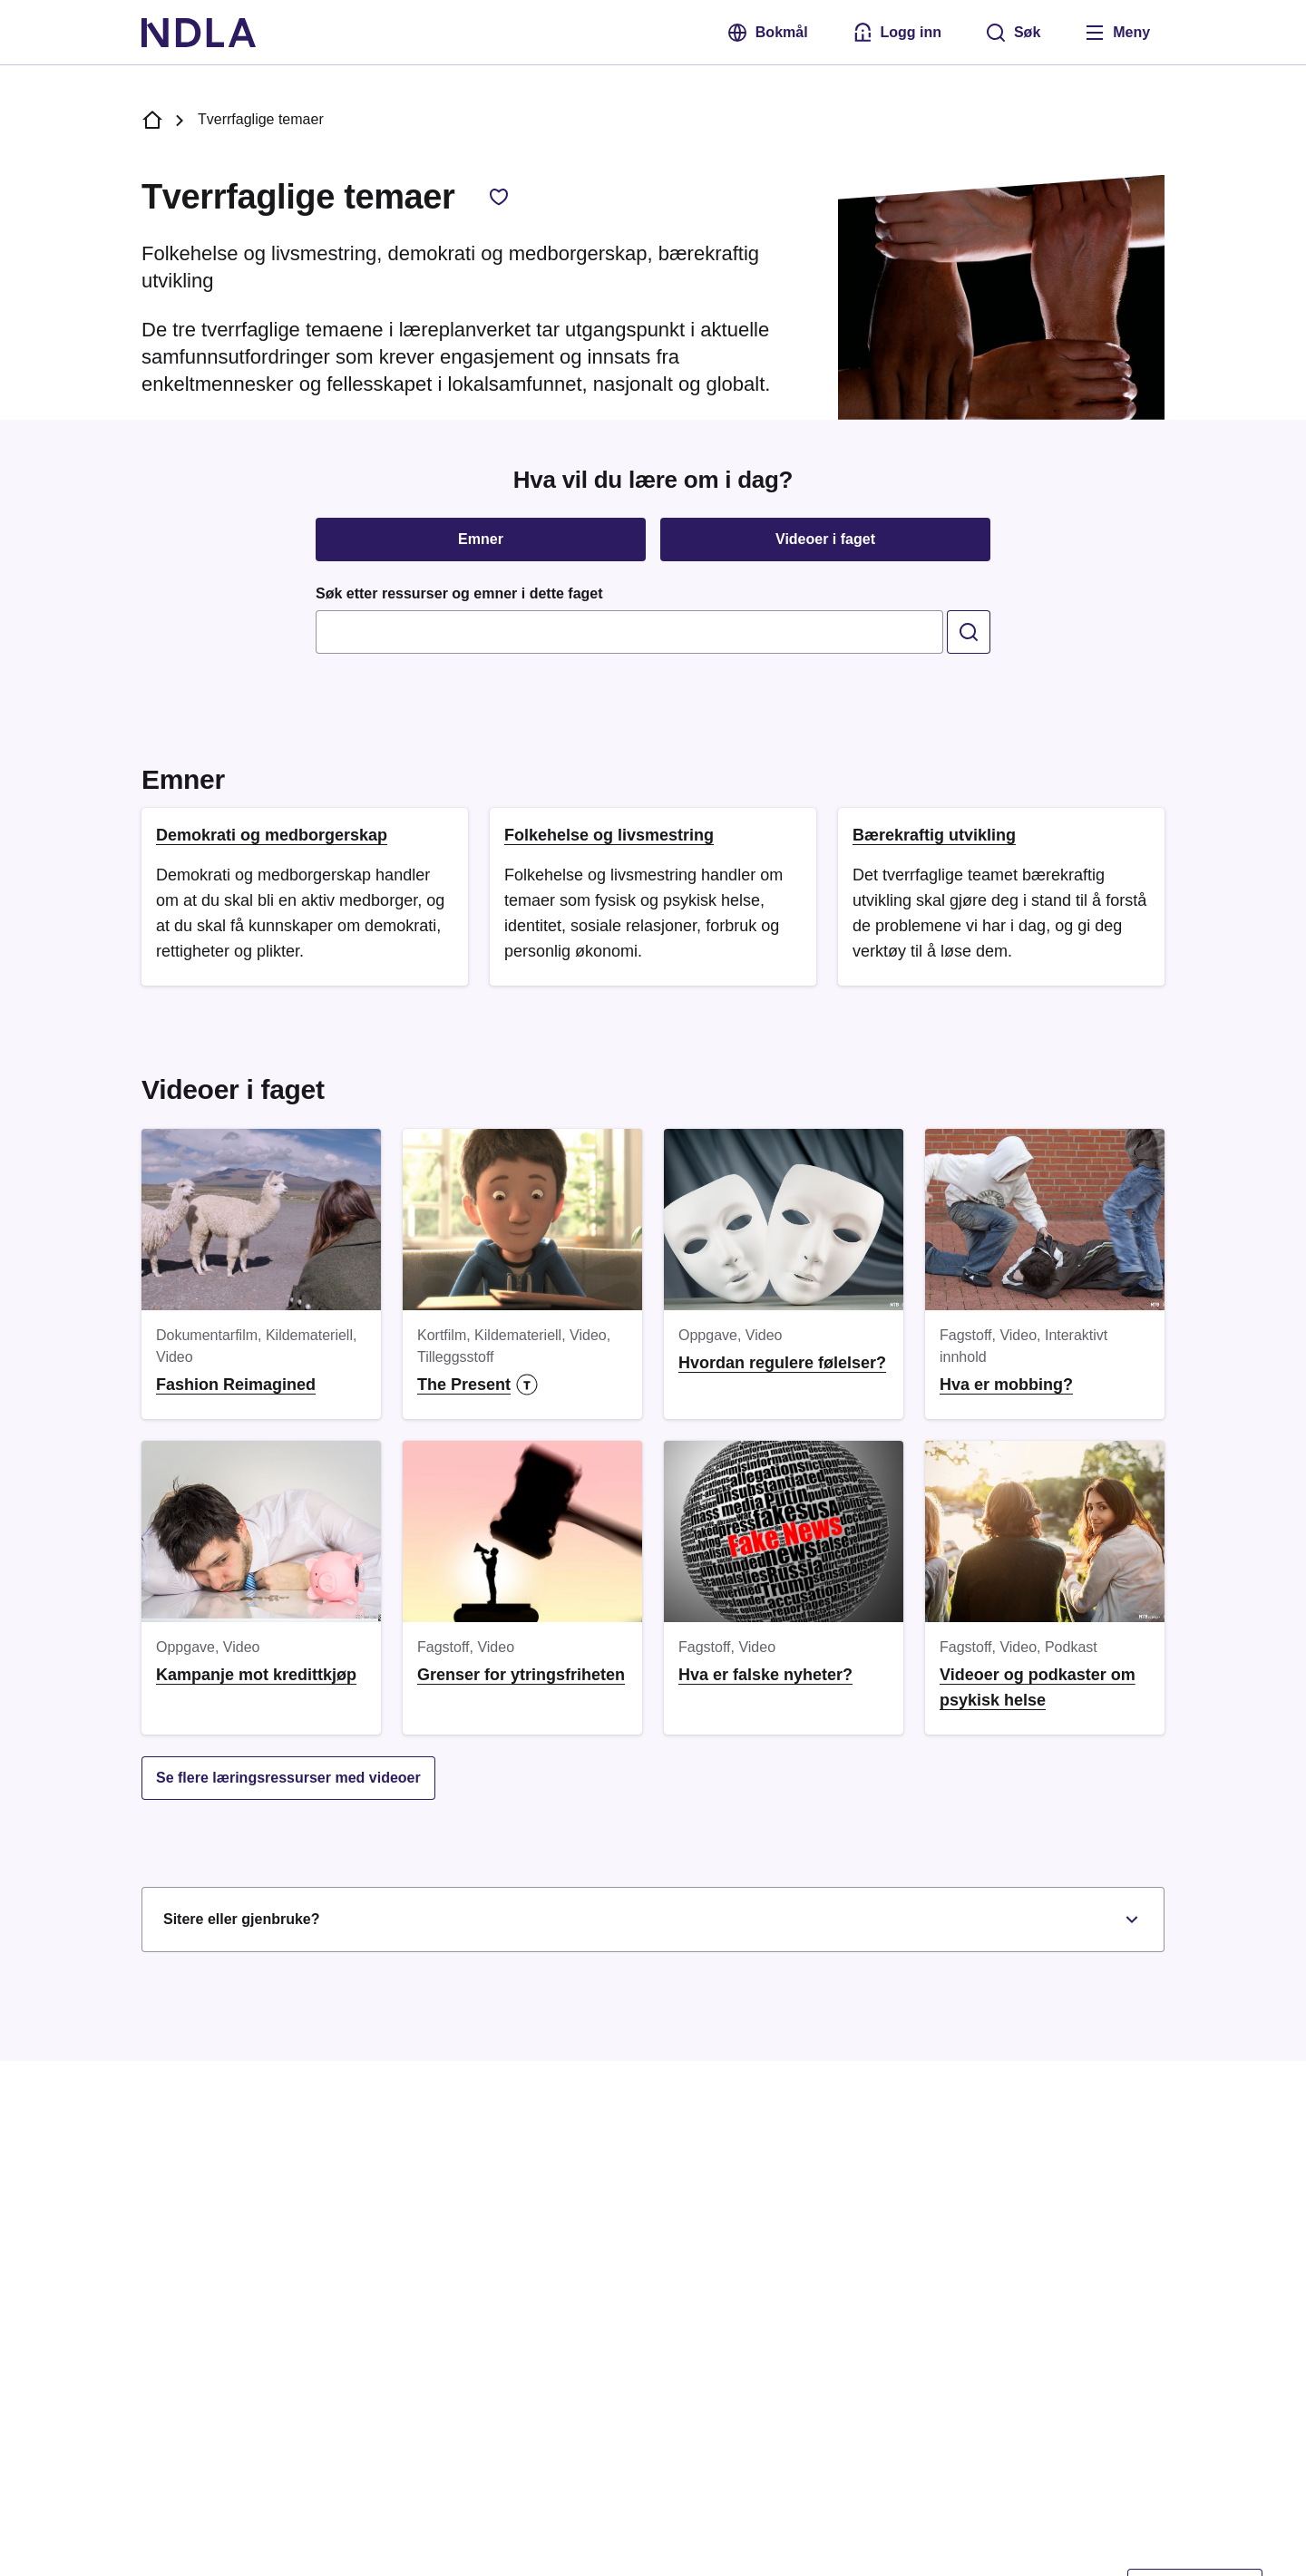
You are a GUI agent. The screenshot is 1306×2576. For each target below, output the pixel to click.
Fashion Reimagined (236, 1384)
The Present (477, 1384)
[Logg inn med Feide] (896, 32)
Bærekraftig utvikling (934, 835)
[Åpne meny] (1117, 32)
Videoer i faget (825, 539)
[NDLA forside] (152, 120)
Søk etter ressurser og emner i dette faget (459, 593)
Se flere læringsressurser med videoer (288, 1777)
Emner (480, 539)
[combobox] (629, 632)
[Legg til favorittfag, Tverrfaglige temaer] (499, 197)
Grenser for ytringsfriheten (521, 1675)
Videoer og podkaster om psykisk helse (1037, 1687)
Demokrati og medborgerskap (271, 835)
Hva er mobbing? (1006, 1384)
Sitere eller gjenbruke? (653, 1919)
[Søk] (1012, 32)
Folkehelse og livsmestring (609, 835)
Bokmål (766, 33)
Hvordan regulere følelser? (782, 1363)
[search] (968, 632)
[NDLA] (198, 32)
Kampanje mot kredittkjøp (256, 1675)
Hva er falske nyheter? (765, 1675)
